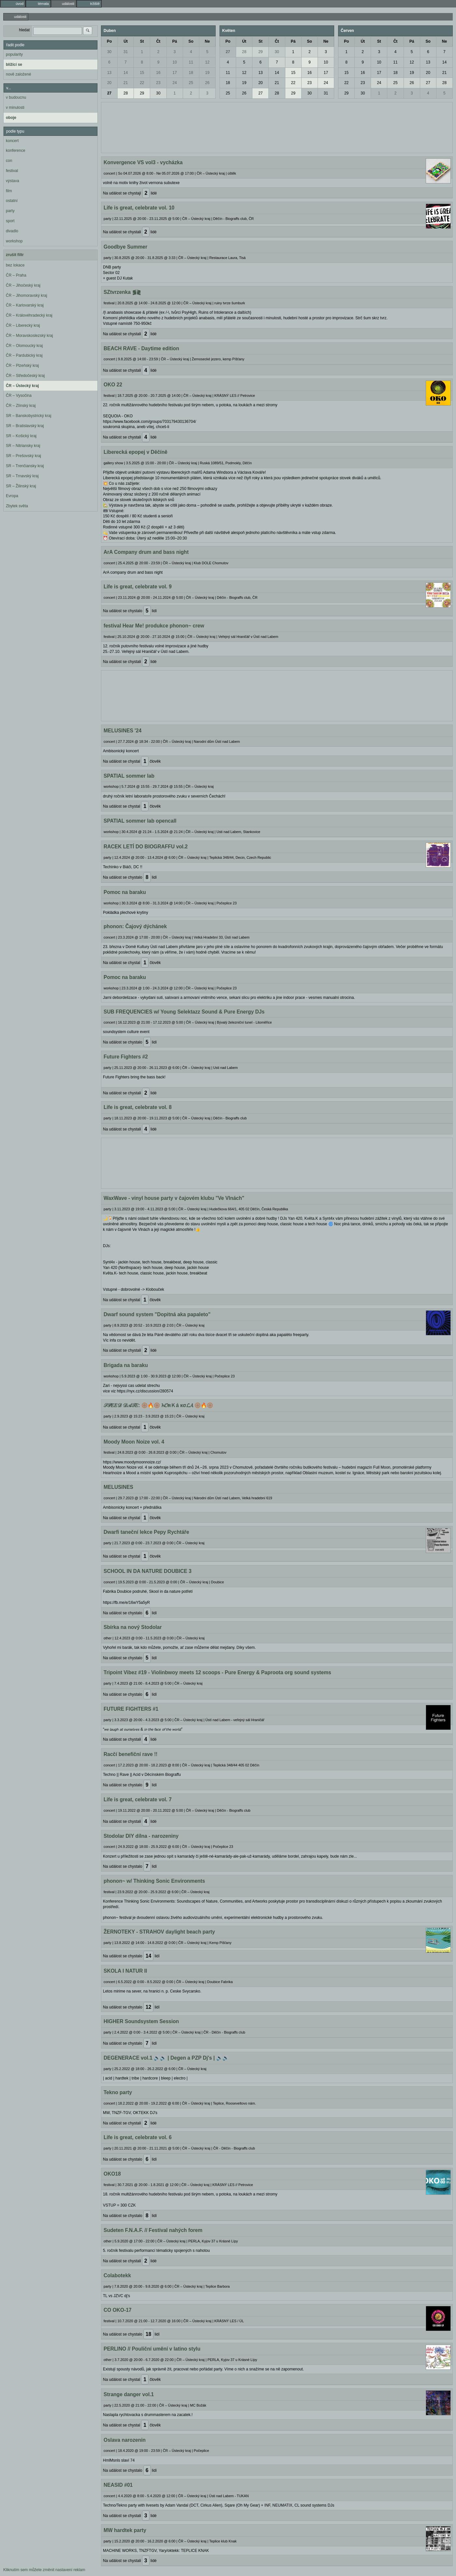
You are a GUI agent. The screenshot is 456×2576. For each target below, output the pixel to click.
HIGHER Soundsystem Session (141, 2021)
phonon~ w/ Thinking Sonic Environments (154, 1881)
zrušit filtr (15, 254)
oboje (11, 117)
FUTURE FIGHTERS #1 (131, 1709)
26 (207, 82)
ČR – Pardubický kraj (24, 355)
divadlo (12, 231)
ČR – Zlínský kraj (21, 405)
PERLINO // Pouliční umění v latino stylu (152, 2349)
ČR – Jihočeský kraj (23, 285)
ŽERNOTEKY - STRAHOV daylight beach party (159, 1932)
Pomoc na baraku (125, 892)
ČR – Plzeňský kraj (22, 365)
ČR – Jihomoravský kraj (26, 295)
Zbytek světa (17, 506)
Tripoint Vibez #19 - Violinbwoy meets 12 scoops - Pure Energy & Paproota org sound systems (217, 1672)
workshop (14, 241)
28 (125, 93)
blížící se (14, 64)
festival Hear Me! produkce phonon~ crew (154, 625)
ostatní (12, 200)
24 (174, 82)
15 (142, 72)
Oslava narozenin (125, 2440)
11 (191, 62)
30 (109, 52)
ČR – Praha (16, 275)
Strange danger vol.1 (129, 2394)
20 (109, 82)
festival (12, 170)
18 (191, 72)
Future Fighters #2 (126, 1056)
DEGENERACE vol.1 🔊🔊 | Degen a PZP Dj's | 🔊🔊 (166, 2058)
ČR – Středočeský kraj (25, 375)
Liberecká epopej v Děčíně (135, 452)
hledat (24, 30)
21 (125, 82)
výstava (12, 181)
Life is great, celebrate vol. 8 (138, 1107)
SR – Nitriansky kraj (23, 445)
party (10, 211)
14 (125, 72)
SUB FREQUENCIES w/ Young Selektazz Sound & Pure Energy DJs (184, 1012)
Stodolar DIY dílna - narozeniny (141, 1836)
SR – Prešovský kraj (23, 455)
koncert (12, 140)
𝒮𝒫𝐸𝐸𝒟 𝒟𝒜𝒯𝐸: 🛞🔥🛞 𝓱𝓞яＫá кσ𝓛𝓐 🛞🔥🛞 (158, 1405)
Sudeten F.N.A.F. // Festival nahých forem (153, 2230)
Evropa (12, 496)
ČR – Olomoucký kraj (24, 345)
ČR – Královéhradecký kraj (29, 315)
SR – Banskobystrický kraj (28, 415)
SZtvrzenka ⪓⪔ (122, 292)
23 (158, 82)
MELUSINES (118, 1487)
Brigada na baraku (126, 1365)
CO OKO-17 (118, 2310)
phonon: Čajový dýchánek (135, 926)
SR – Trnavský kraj (22, 476)
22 (142, 82)
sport (10, 221)
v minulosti (15, 107)
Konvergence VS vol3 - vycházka (143, 162)
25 (191, 82)
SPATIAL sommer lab (129, 776)
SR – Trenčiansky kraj (25, 466)
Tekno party (118, 2092)
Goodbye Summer (125, 247)
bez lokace (15, 265)
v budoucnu (16, 97)
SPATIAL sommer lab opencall (140, 821)
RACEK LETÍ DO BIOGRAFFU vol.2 (146, 846)
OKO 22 (113, 384)
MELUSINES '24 (122, 730)
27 (109, 93)
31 (125, 52)
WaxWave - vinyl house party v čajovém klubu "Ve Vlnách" (174, 1198)
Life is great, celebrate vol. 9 (138, 586)
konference (15, 150)
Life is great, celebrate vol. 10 (139, 207)
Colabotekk (117, 2275)
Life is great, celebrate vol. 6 (138, 2137)
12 (207, 62)
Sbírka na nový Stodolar (133, 1627)
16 (158, 72)
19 (207, 72)
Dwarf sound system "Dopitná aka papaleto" (157, 1314)
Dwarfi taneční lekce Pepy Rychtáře (146, 1532)
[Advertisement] (276, 126)
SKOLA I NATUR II (125, 1971)
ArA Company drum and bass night (146, 552)
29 (142, 93)
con (9, 160)
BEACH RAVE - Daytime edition (141, 348)
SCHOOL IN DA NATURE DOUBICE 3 (148, 1571)
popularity (14, 54)
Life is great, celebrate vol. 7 (138, 1799)
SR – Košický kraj (21, 436)
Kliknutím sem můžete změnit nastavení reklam (44, 2570)
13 (109, 72)
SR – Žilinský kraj (21, 486)
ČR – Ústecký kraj (22, 385)
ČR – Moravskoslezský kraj (29, 335)
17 (174, 72)
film (9, 191)
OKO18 (112, 2174)
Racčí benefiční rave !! (131, 1754)
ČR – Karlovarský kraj (25, 305)
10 (174, 62)
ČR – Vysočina (19, 395)
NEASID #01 (118, 2485)
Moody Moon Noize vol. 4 (134, 1442)
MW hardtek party (125, 2530)
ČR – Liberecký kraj (23, 325)
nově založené (18, 74)
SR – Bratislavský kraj (25, 426)
